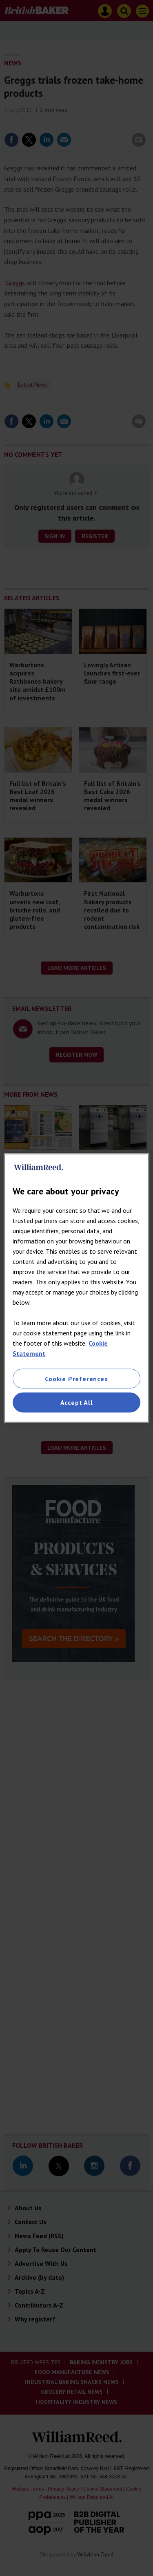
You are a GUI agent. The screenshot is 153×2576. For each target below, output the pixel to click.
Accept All (76, 1402)
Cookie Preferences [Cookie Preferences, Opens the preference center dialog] (76, 1379)
